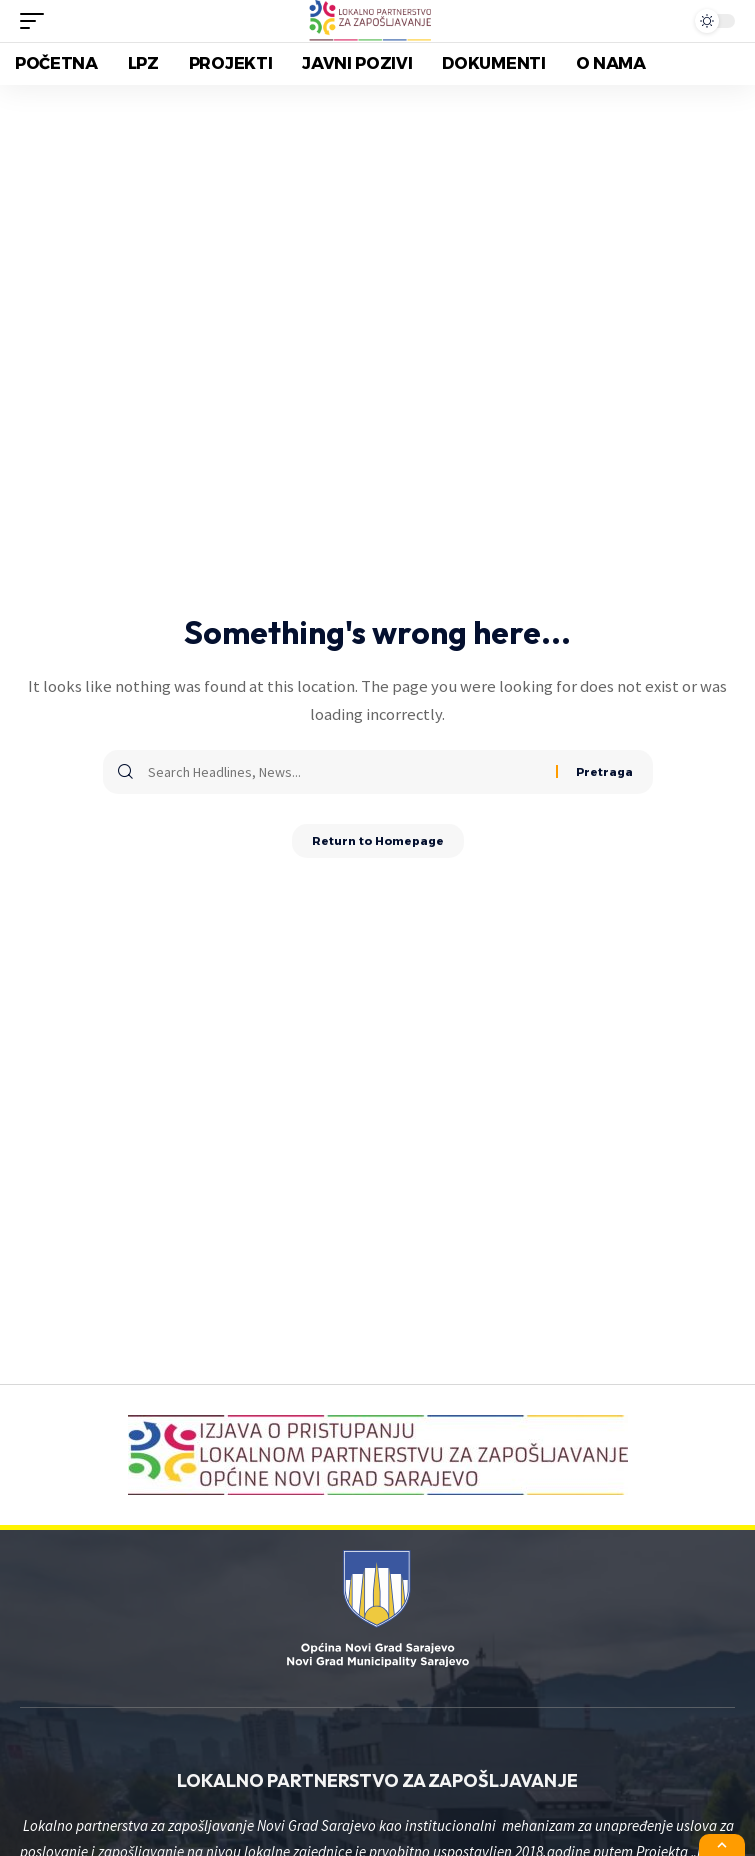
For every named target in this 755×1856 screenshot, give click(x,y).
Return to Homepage (378, 841)
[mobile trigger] (37, 21)
